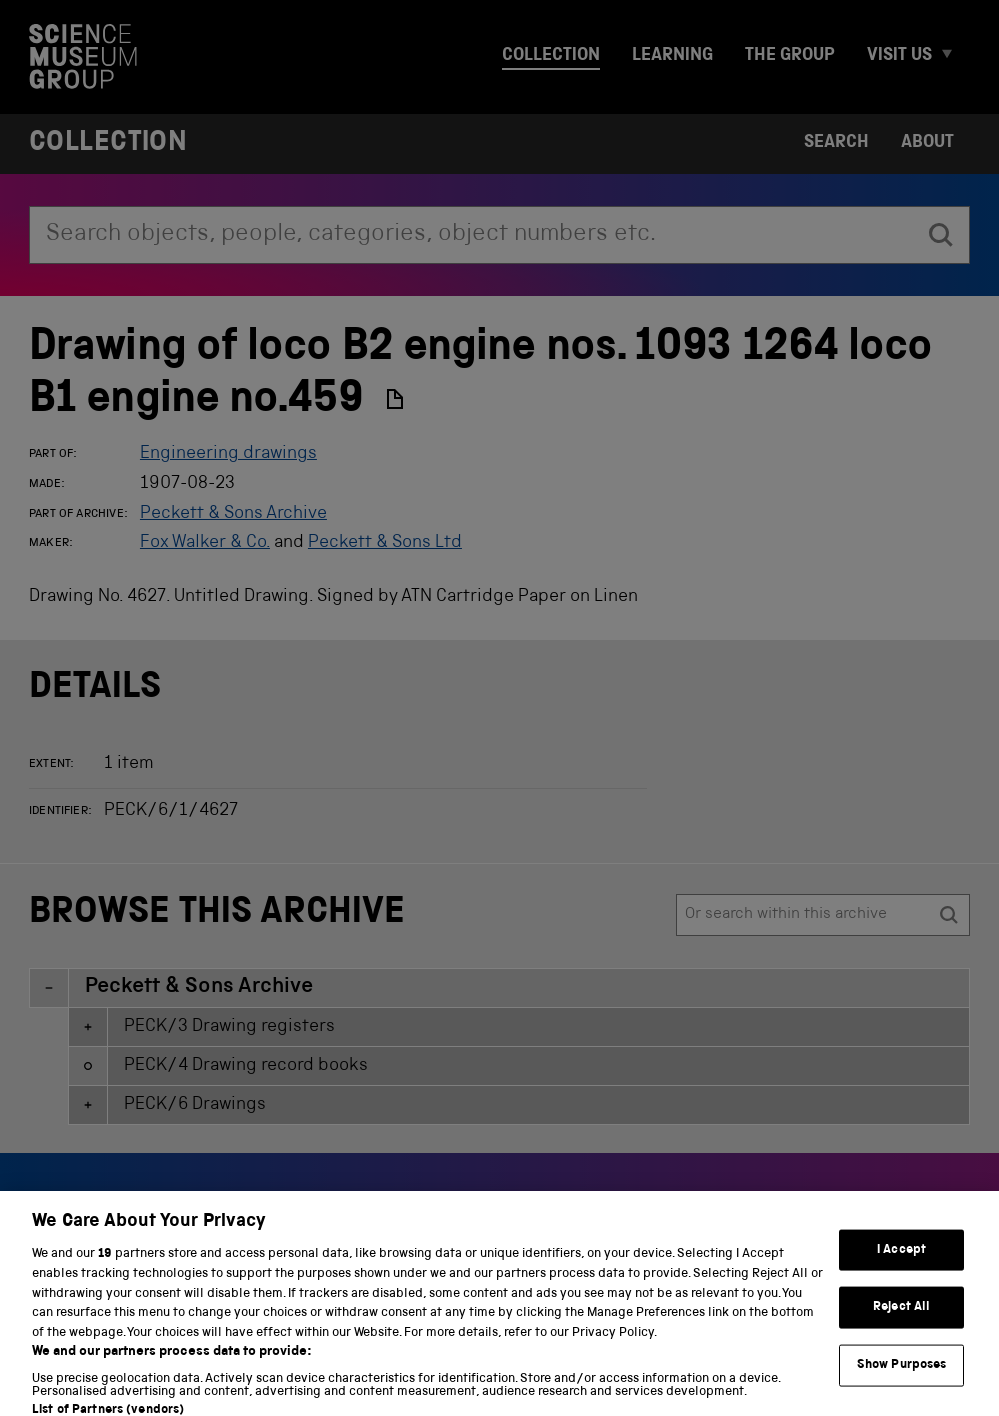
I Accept (901, 1262)
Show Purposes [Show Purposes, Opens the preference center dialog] (902, 1377)
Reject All (901, 1319)
